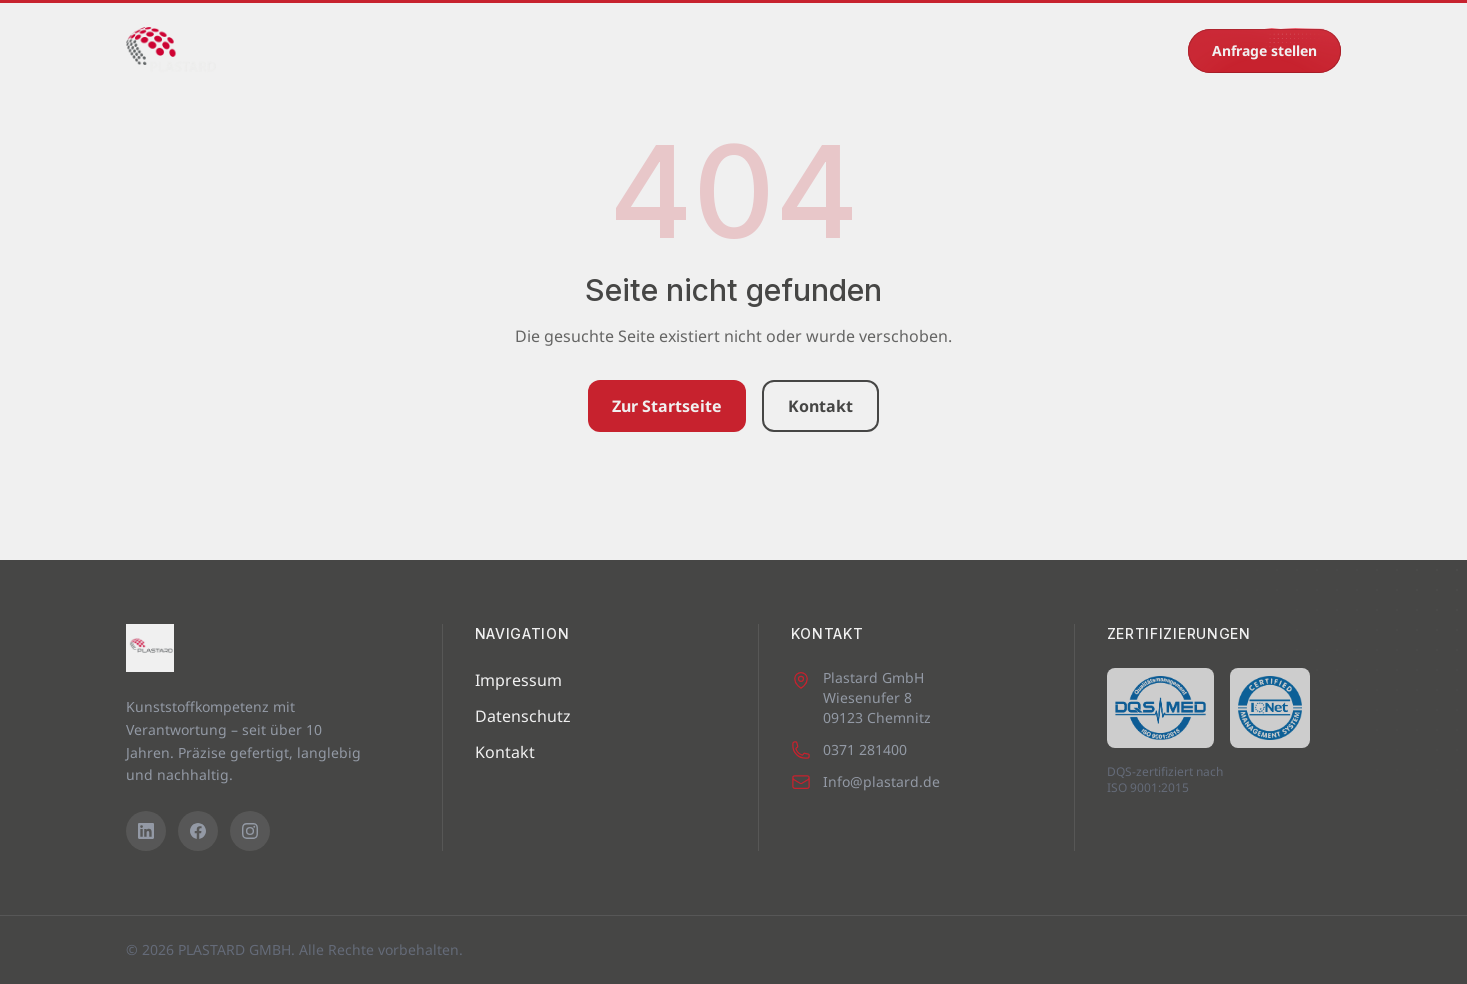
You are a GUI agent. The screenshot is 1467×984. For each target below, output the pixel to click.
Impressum (518, 680)
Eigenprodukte (677, 50)
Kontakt (985, 50)
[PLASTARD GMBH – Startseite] (171, 51)
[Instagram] (250, 831)
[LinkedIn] (146, 831)
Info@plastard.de (865, 782)
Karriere (792, 50)
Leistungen (551, 50)
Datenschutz (523, 716)
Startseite (301, 50)
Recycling (888, 50)
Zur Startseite (667, 406)
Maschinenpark (424, 50)
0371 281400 (1118, 50)
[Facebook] (198, 831)
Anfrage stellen (1264, 50)
